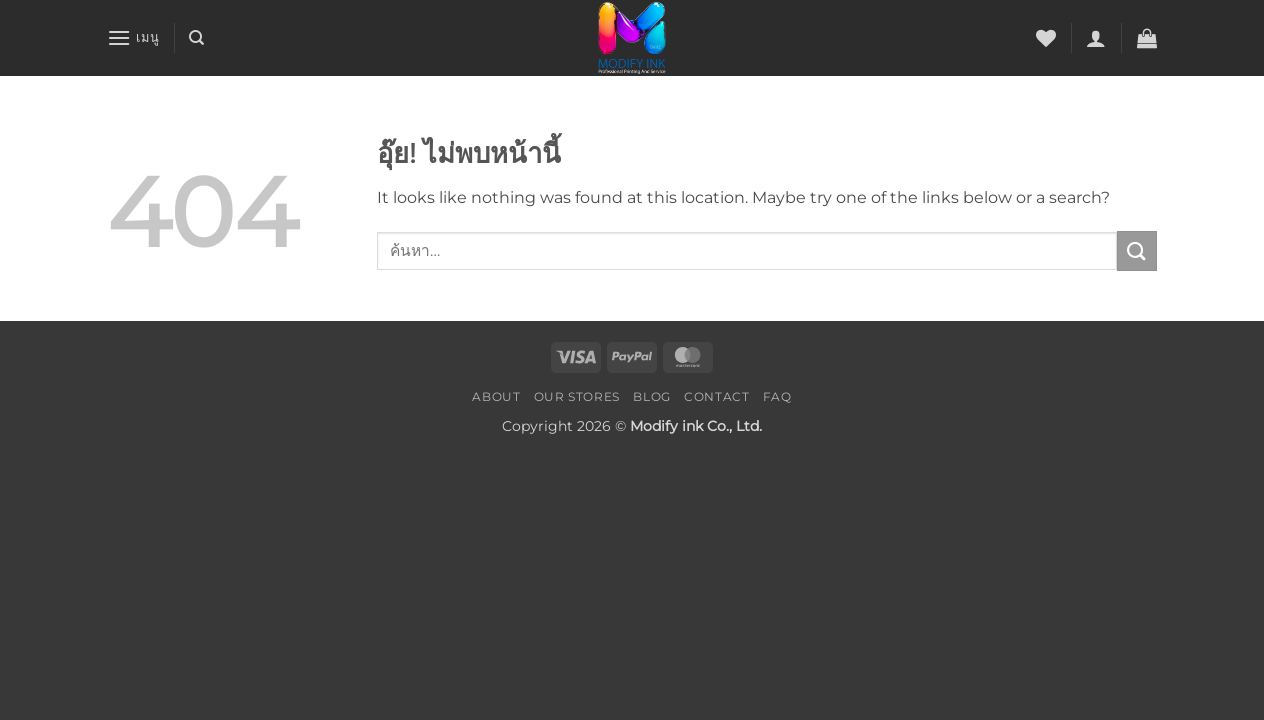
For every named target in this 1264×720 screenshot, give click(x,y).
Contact (716, 396)
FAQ (777, 396)
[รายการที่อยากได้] (1046, 38)
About (496, 396)
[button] (133, 37)
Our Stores (577, 396)
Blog (651, 396)
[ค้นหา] (196, 38)
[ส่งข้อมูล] (1137, 250)
